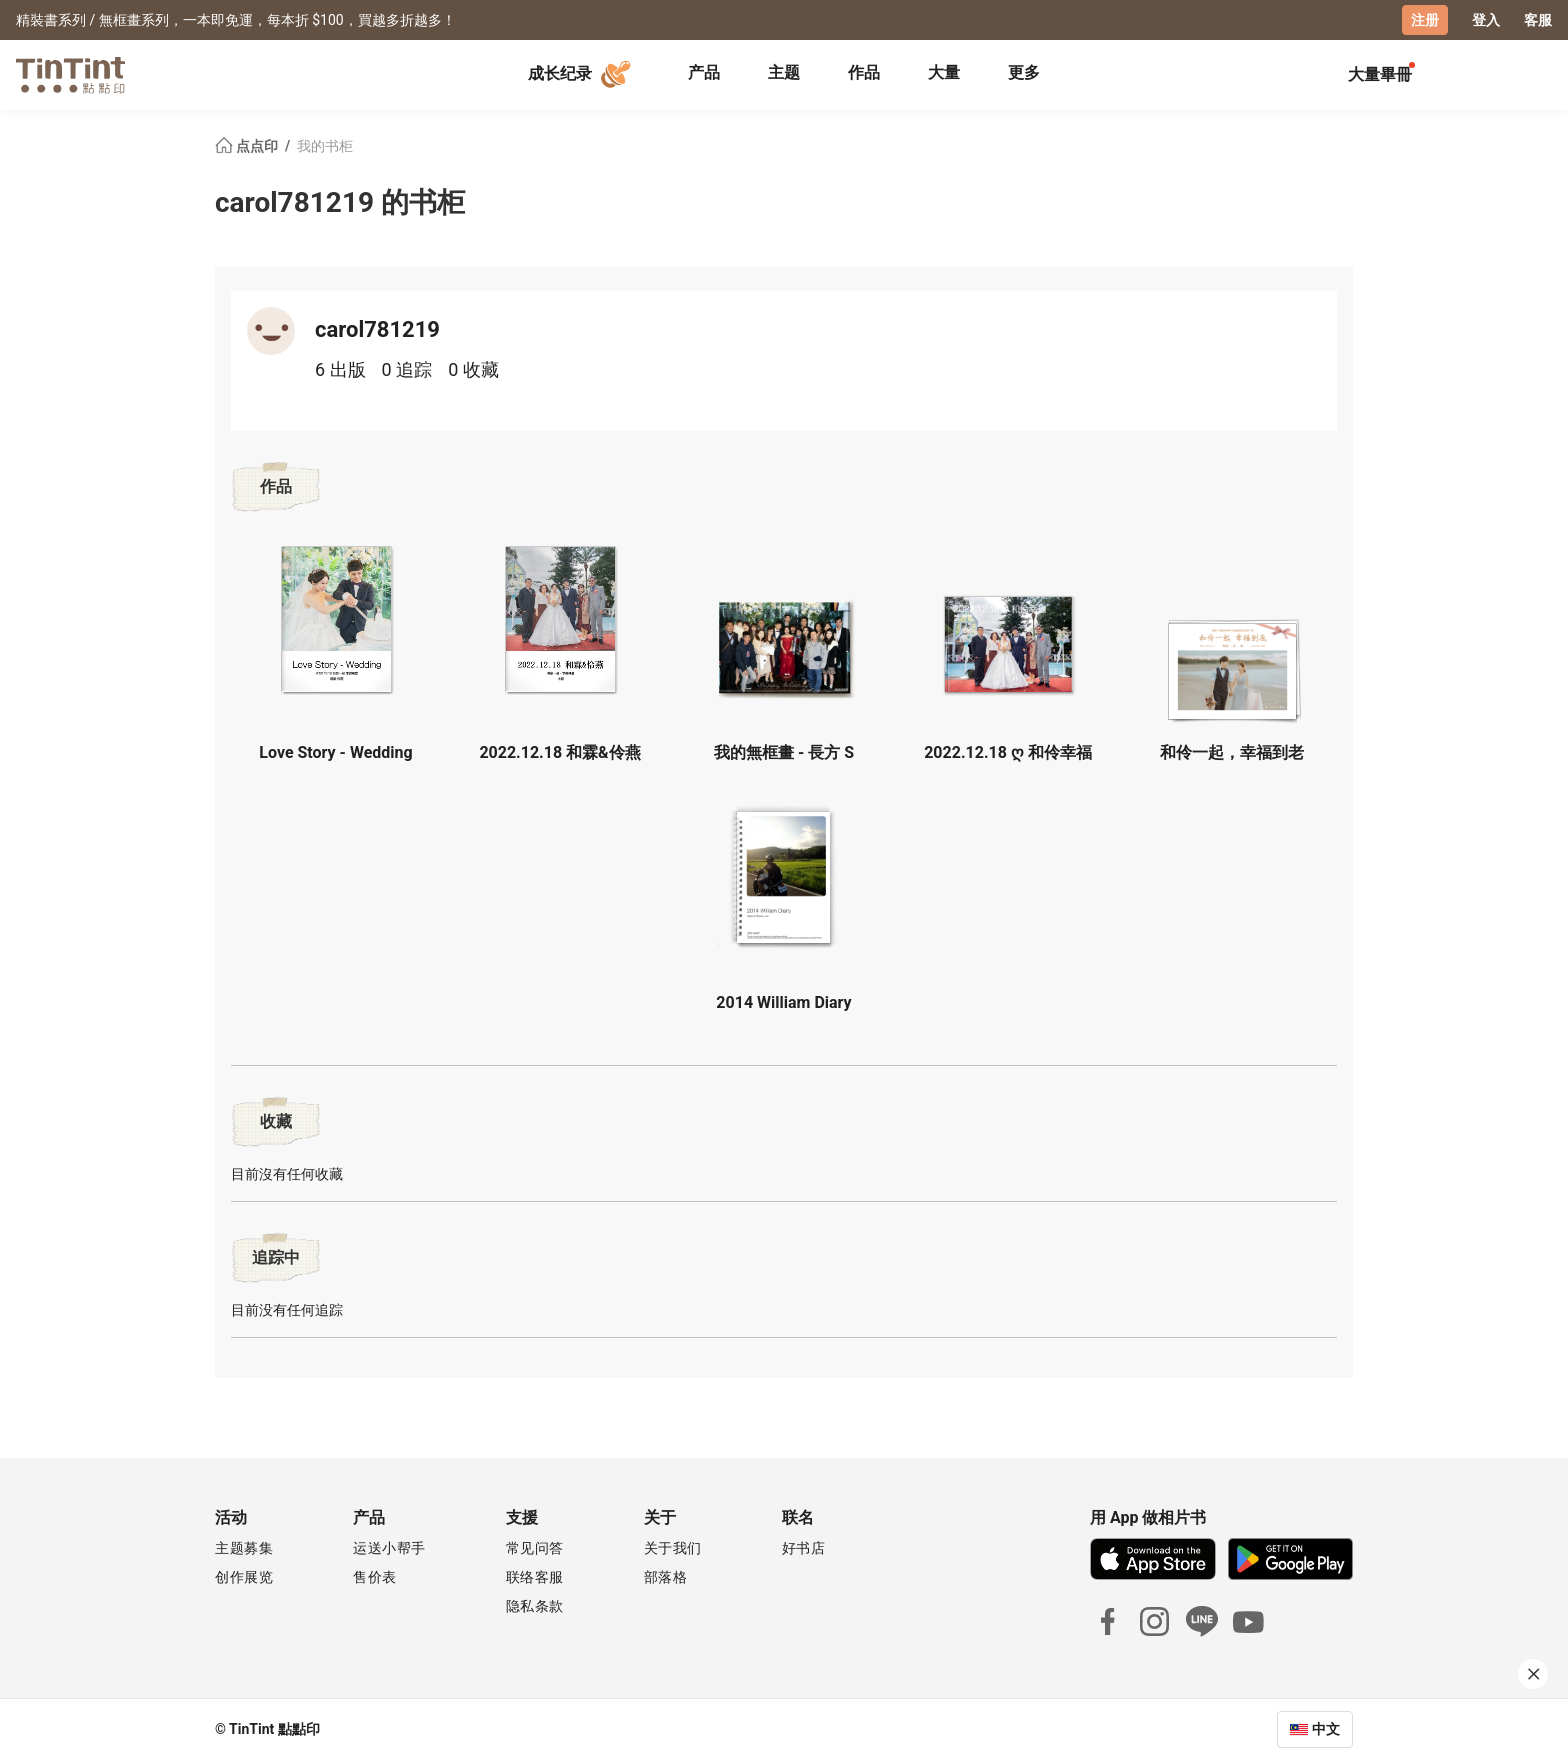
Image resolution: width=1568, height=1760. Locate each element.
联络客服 (535, 1577)
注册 (1425, 20)
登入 (1486, 20)
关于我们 (673, 1548)
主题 (784, 72)
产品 (704, 72)
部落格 (666, 1577)
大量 (944, 72)
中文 (1326, 1729)
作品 (864, 72)
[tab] (704, 75)
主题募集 (244, 1548)
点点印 (248, 146)
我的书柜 (325, 146)
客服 (1538, 20)
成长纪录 (582, 74)
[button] (336, 619)
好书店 (804, 1548)
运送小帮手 (389, 1548)
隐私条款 (535, 1606)
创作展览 (244, 1577)
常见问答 (535, 1548)
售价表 (375, 1577)
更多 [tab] (1024, 72)
